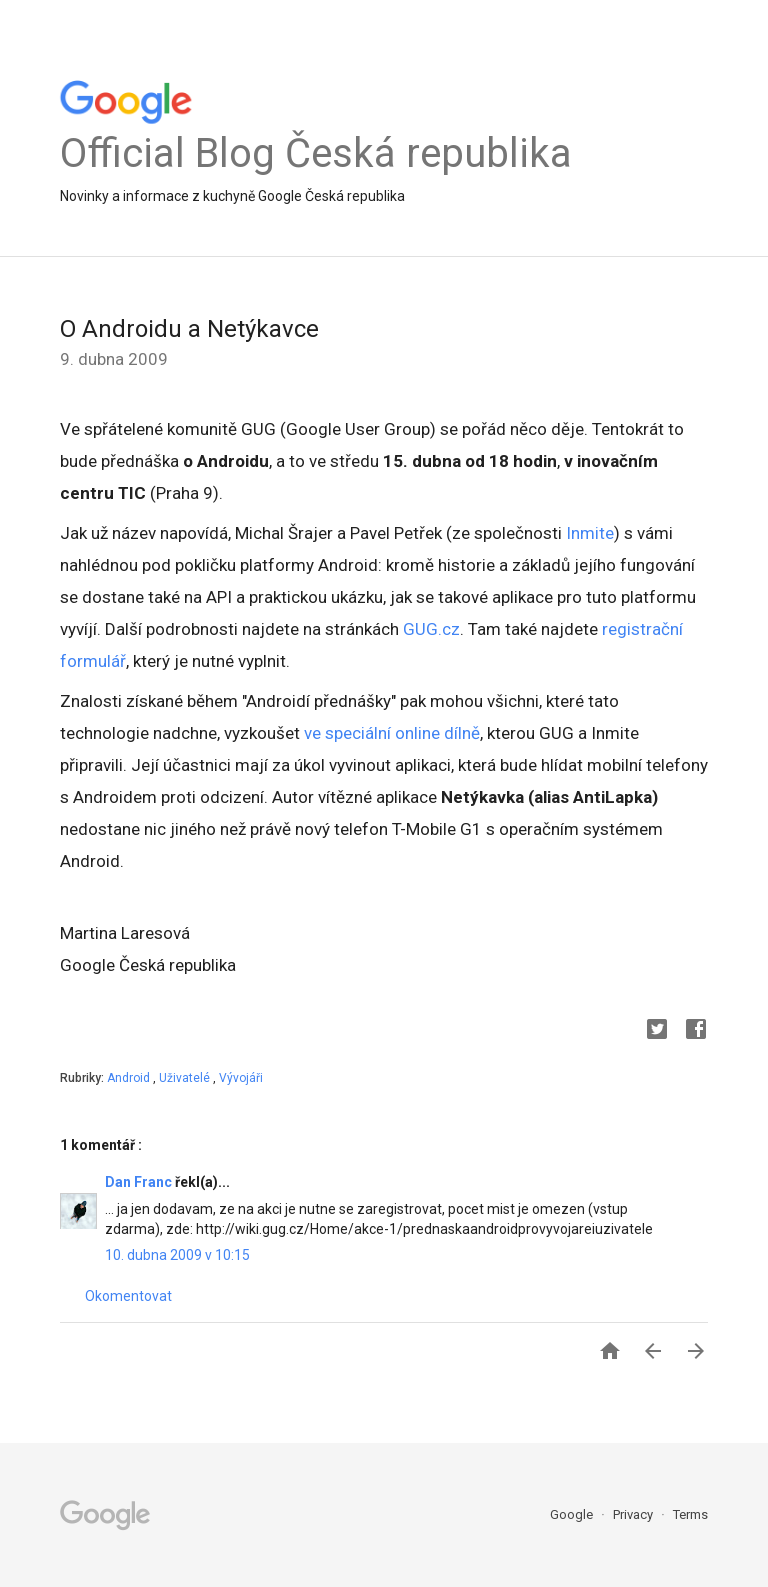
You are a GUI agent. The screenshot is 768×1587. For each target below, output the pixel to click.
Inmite (590, 533)
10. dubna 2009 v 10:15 (177, 1255)
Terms (690, 1514)
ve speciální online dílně (392, 733)
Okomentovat (128, 1296)
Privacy (634, 1514)
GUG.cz (431, 629)
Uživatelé (186, 1078)
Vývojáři (241, 1078)
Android (130, 1078)
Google (573, 1514)
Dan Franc (140, 1182)
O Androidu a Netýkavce (189, 329)
